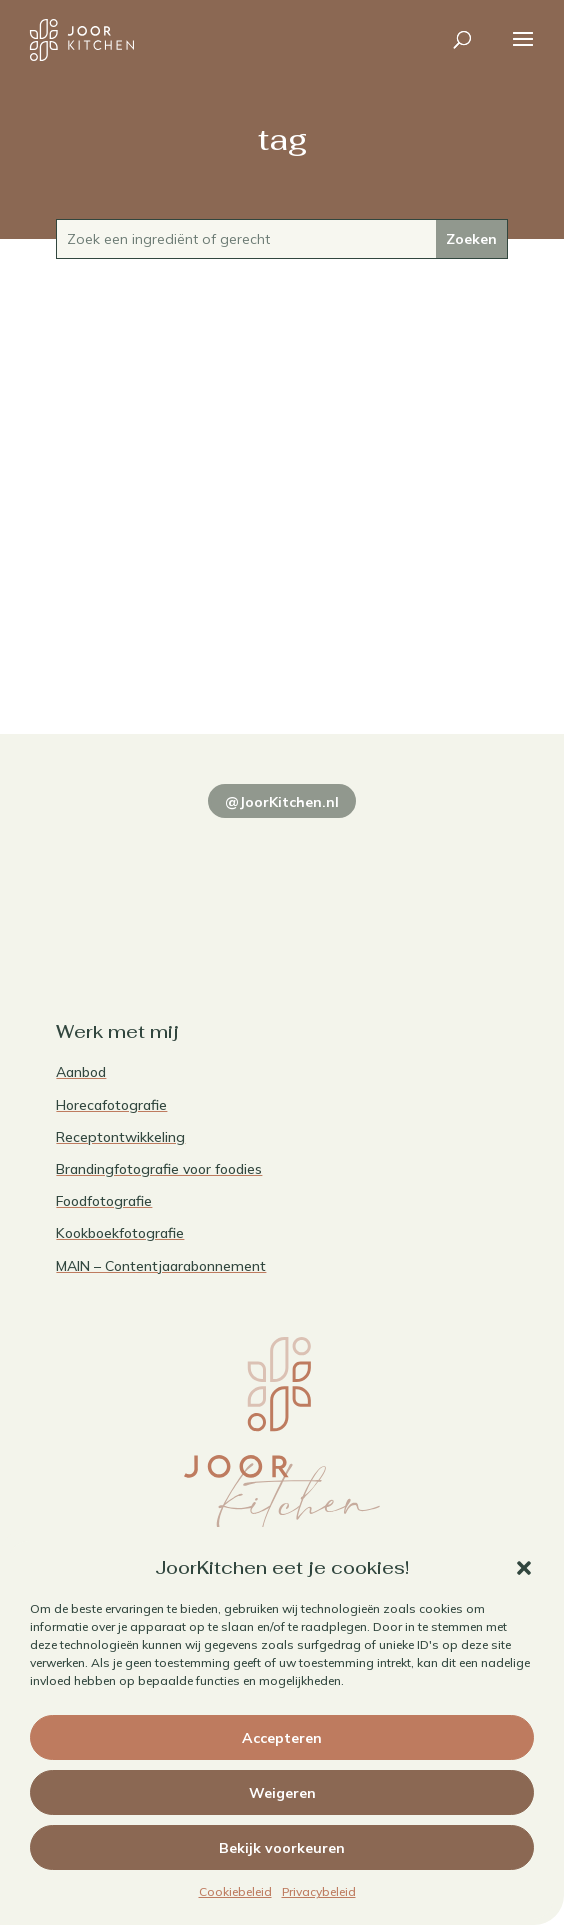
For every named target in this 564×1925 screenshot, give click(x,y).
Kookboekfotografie (120, 1233)
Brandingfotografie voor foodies (159, 1169)
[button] (524, 1568)
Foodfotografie (104, 1201)
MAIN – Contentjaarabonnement (161, 1266)
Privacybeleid (319, 1891)
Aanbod (81, 1072)
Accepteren (282, 1738)
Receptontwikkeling (120, 1137)
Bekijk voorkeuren (282, 1848)
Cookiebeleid (235, 1891)
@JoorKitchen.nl (282, 802)
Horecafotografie (111, 1105)
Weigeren (282, 1793)
